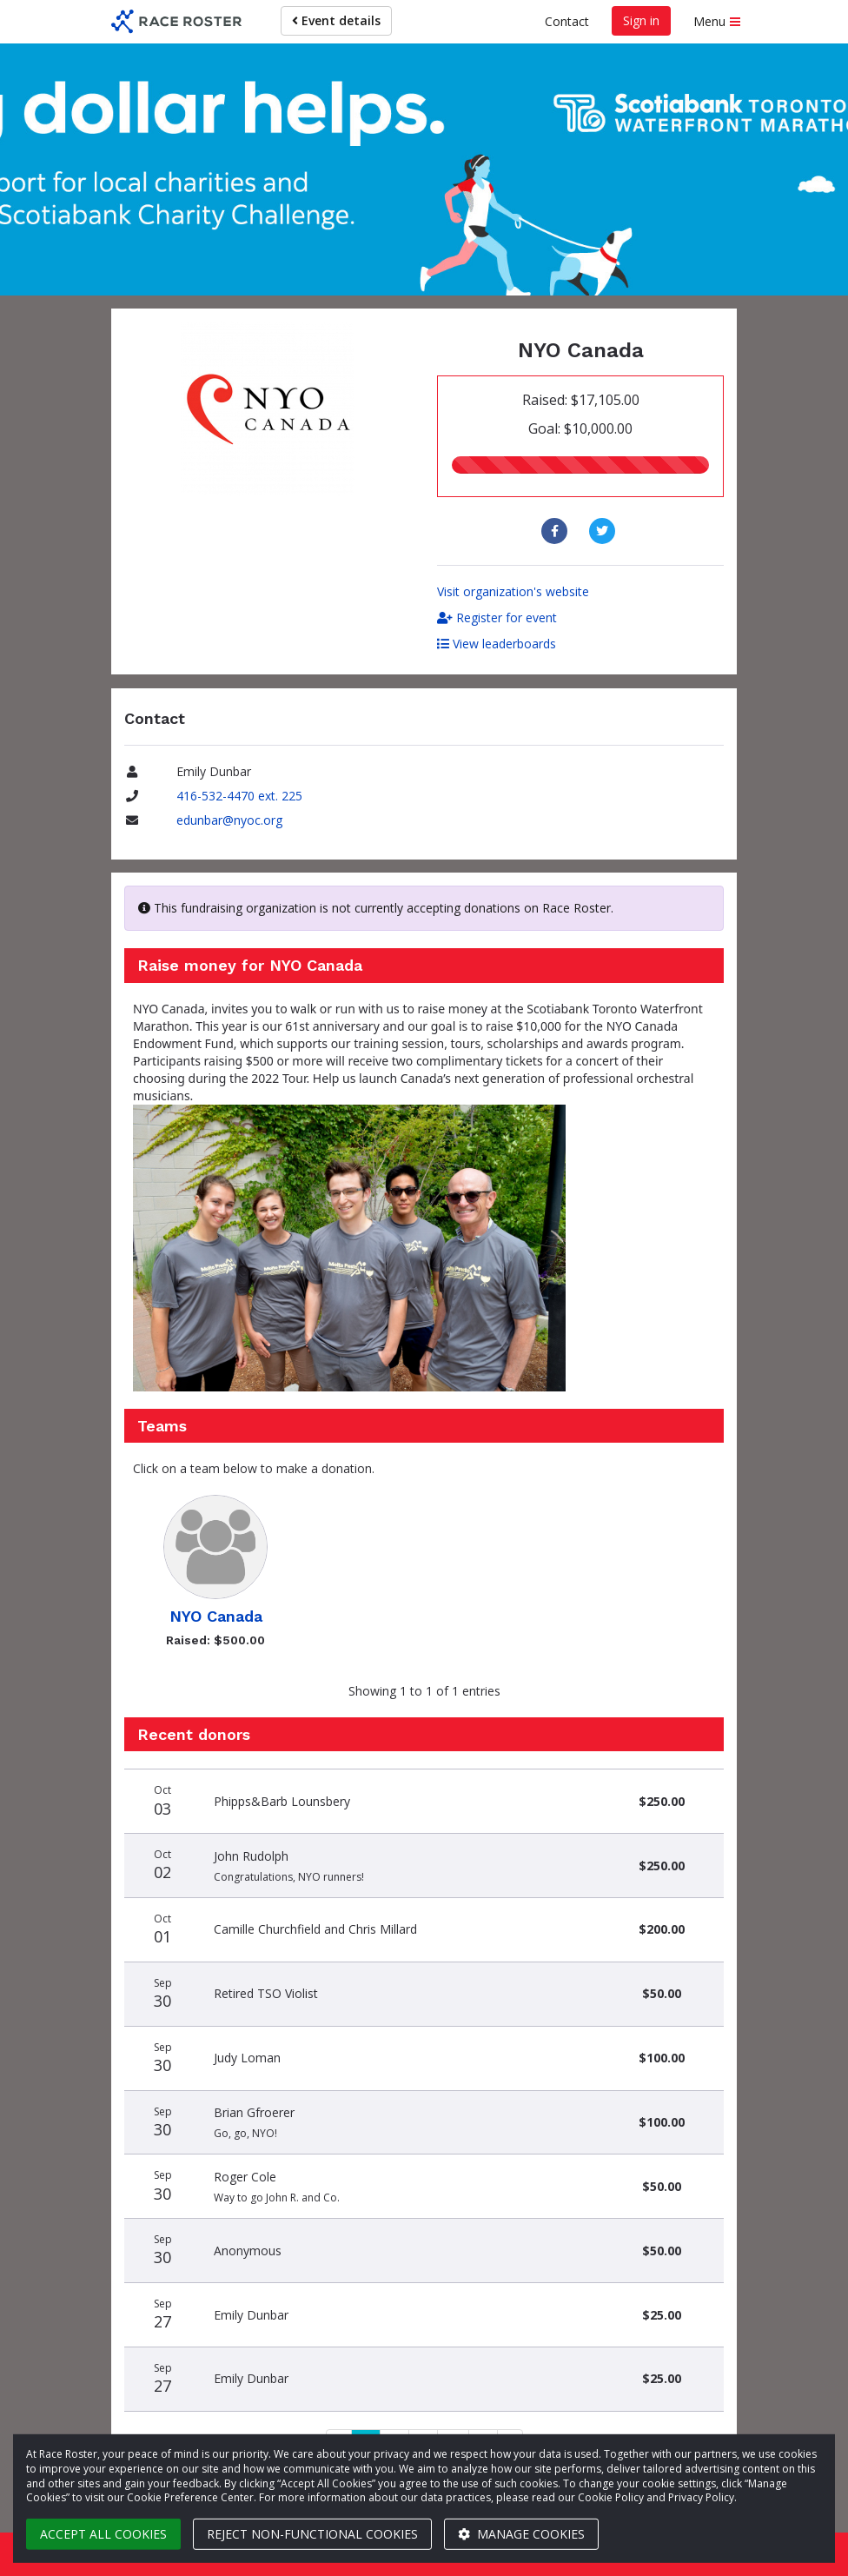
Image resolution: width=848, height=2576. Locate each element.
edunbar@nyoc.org (229, 820)
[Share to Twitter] (604, 531)
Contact (567, 21)
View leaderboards (496, 643)
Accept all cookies (103, 2534)
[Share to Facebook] (556, 531)
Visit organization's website (513, 591)
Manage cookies (521, 2534)
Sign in (641, 20)
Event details (336, 20)
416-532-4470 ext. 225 (239, 795)
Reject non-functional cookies (312, 2534)
